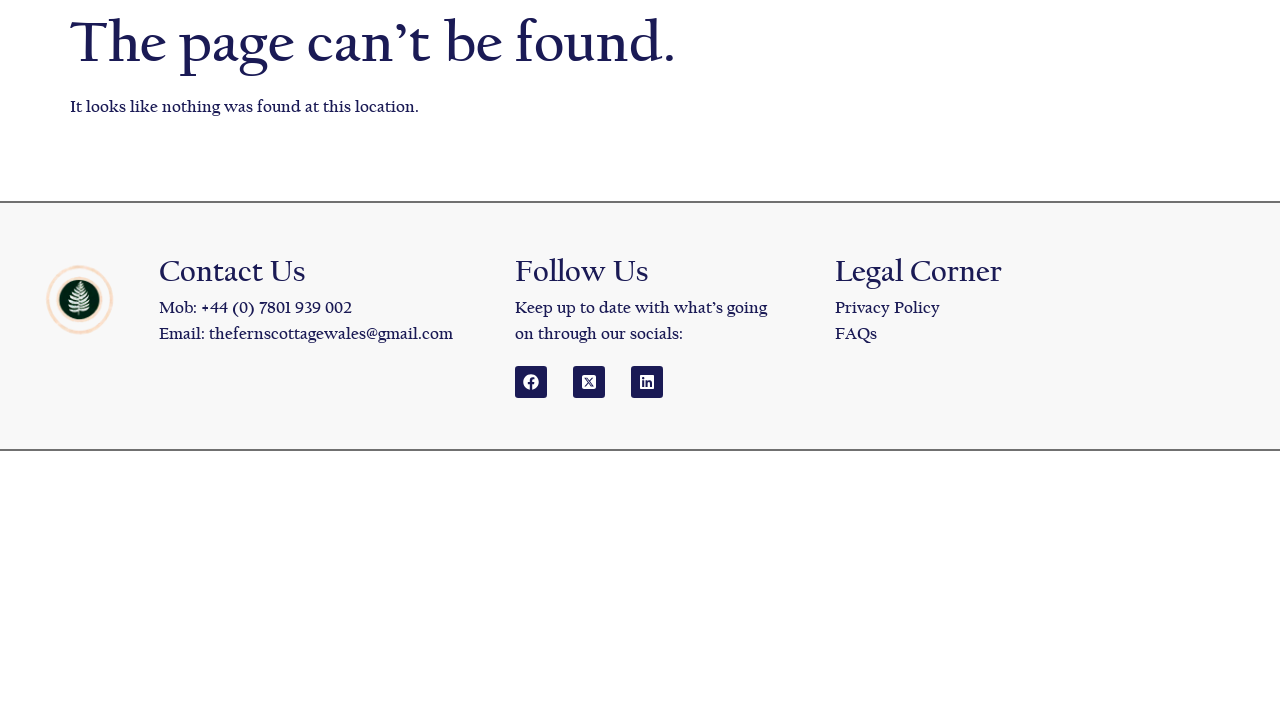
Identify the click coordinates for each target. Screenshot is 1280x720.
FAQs (856, 333)
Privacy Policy (887, 307)
